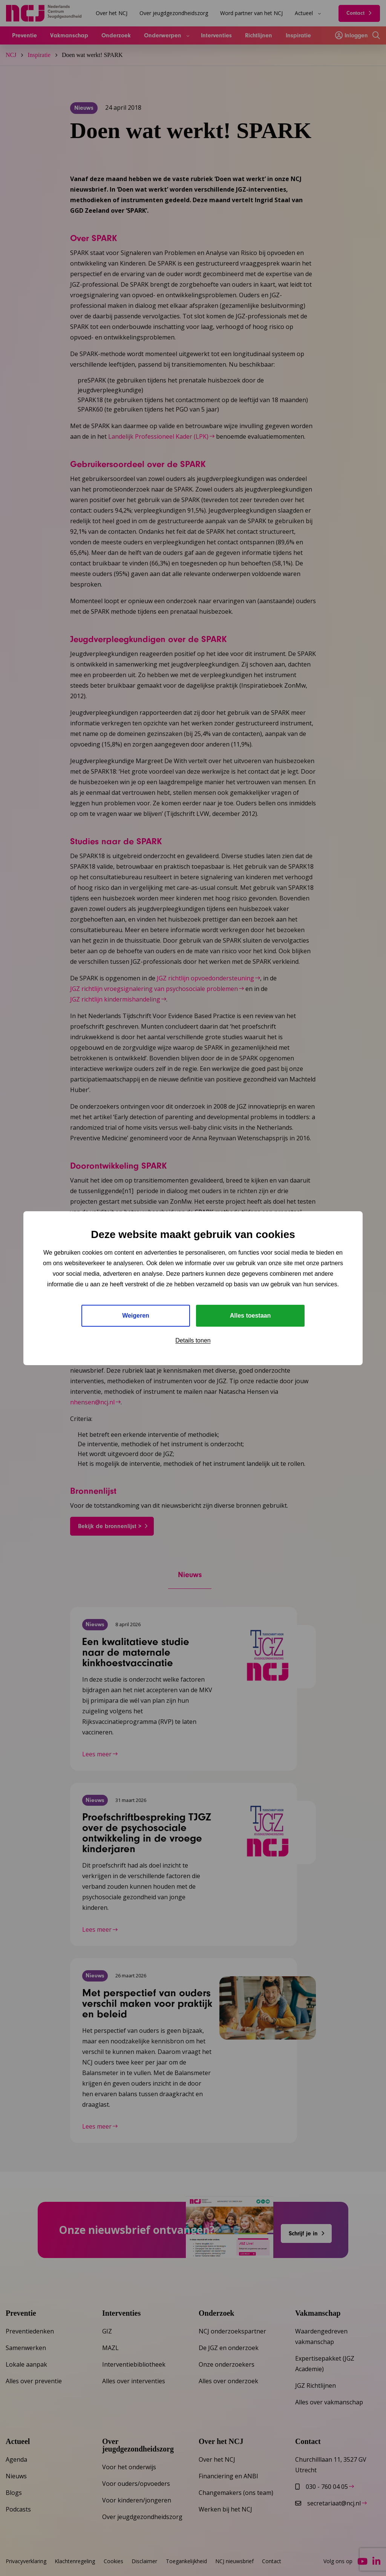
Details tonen (192, 1340)
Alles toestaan (250, 1315)
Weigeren (135, 1315)
